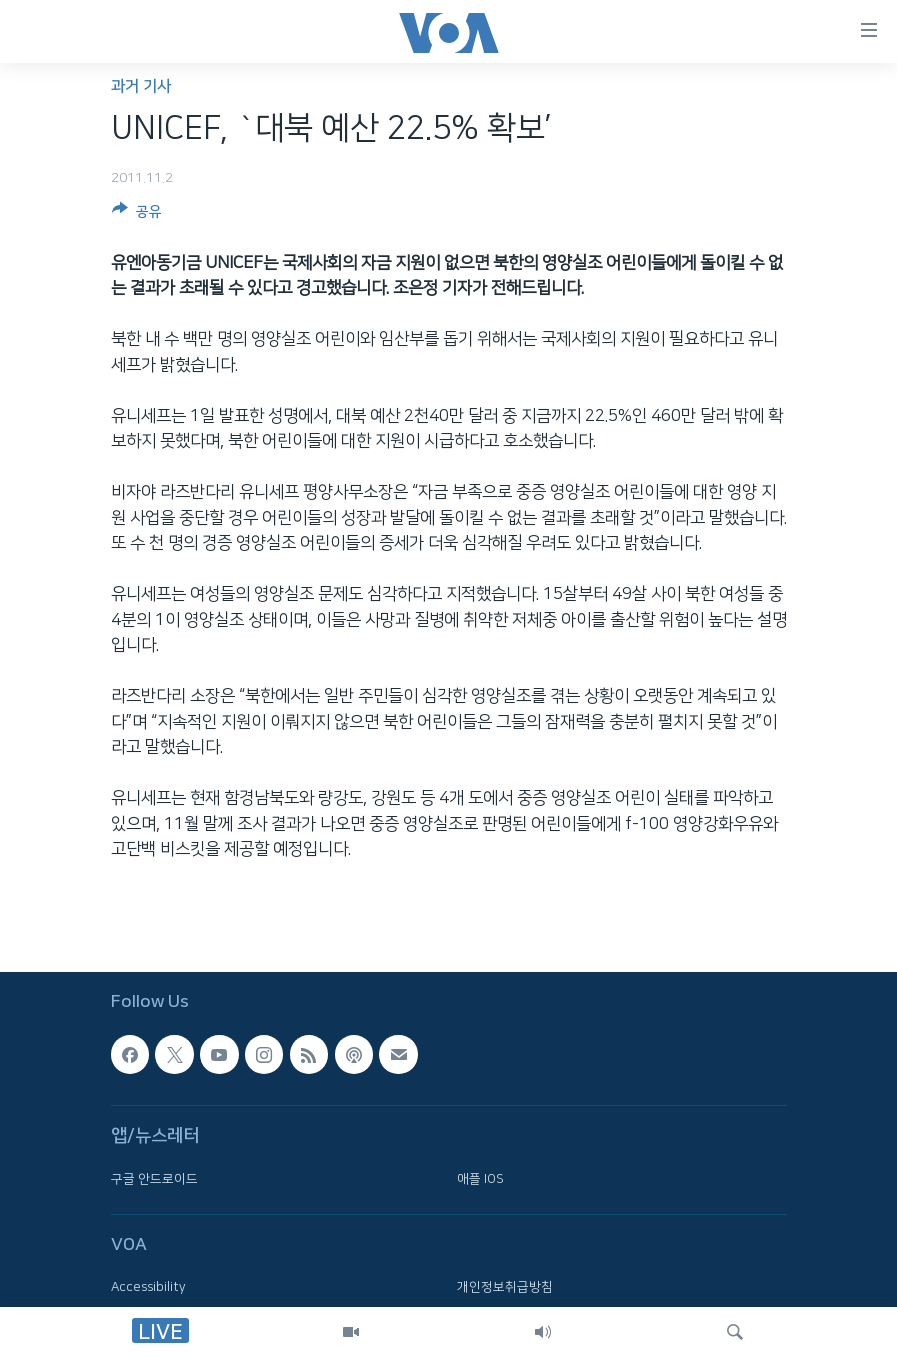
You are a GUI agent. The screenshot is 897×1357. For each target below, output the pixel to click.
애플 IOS (480, 1179)
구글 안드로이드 (154, 1179)
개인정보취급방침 (505, 1288)
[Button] (137, 215)
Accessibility (148, 1288)
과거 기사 (141, 86)
